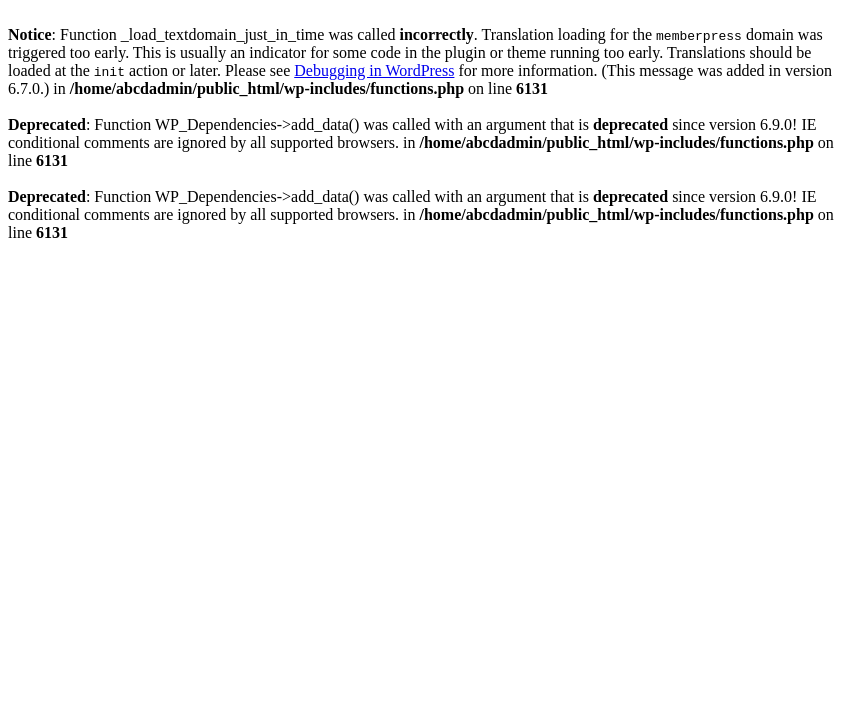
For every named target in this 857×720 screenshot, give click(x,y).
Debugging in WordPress (374, 70)
